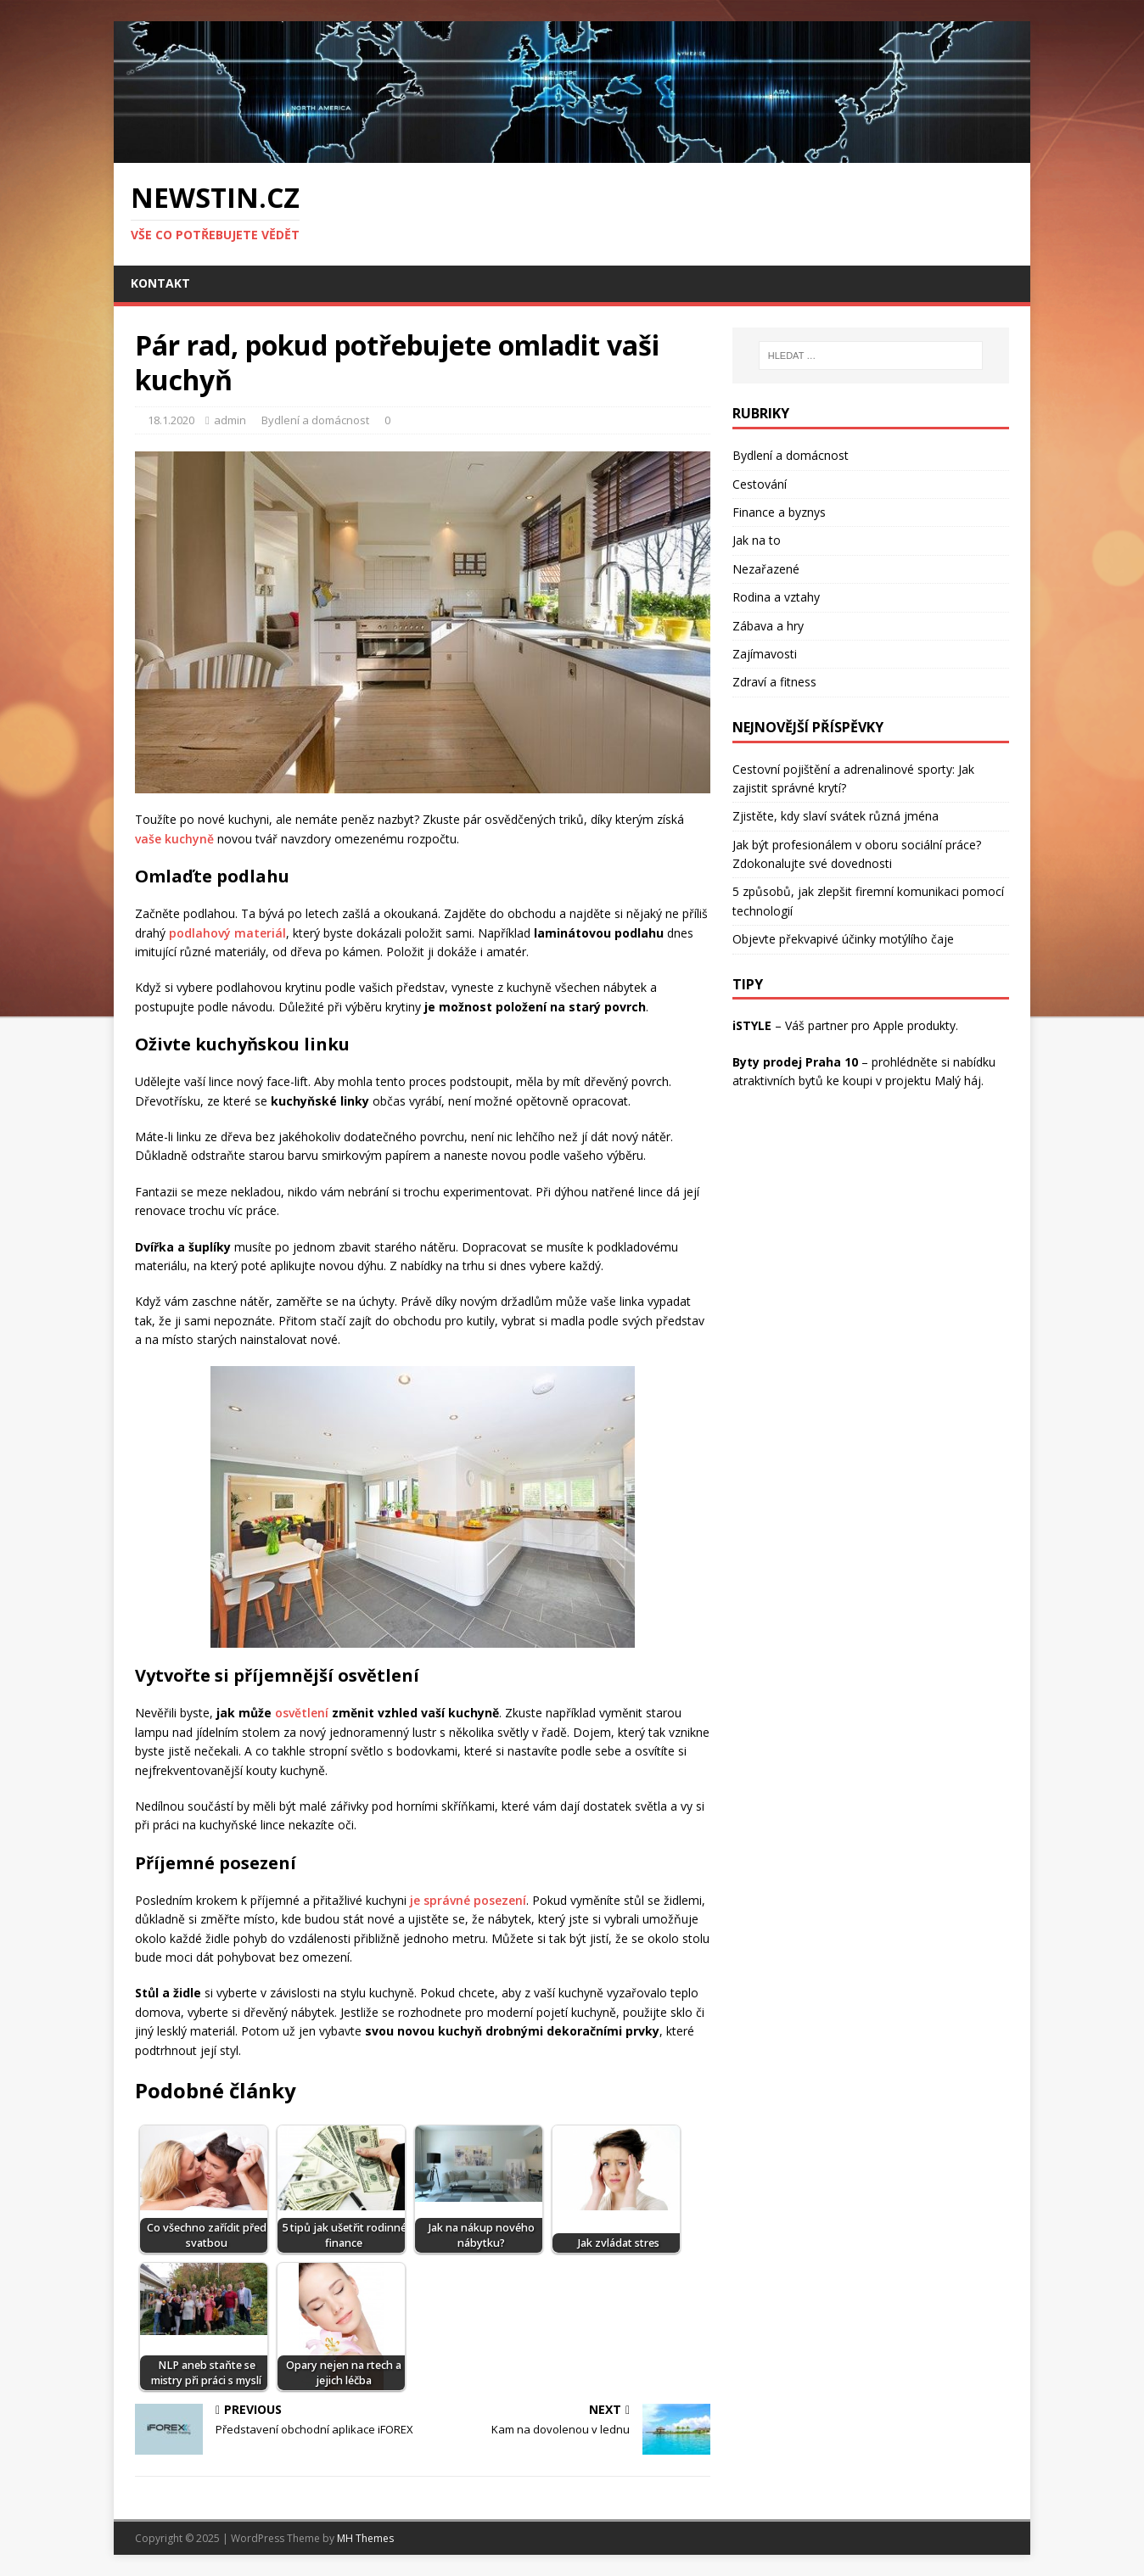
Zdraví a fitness (774, 682)
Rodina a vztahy (776, 597)
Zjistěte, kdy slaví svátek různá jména (835, 816)
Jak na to (756, 540)
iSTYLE (751, 1025)
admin (230, 420)
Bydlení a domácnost (315, 420)
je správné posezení (468, 1900)
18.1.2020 (171, 420)
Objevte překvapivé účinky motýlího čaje (843, 939)
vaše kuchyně (174, 839)
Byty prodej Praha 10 (795, 1062)
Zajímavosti (764, 654)
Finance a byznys (779, 512)
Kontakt (160, 283)
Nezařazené (765, 569)
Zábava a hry (768, 626)
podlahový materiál (227, 933)
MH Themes (365, 2538)
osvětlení (301, 1713)
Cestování (759, 484)
